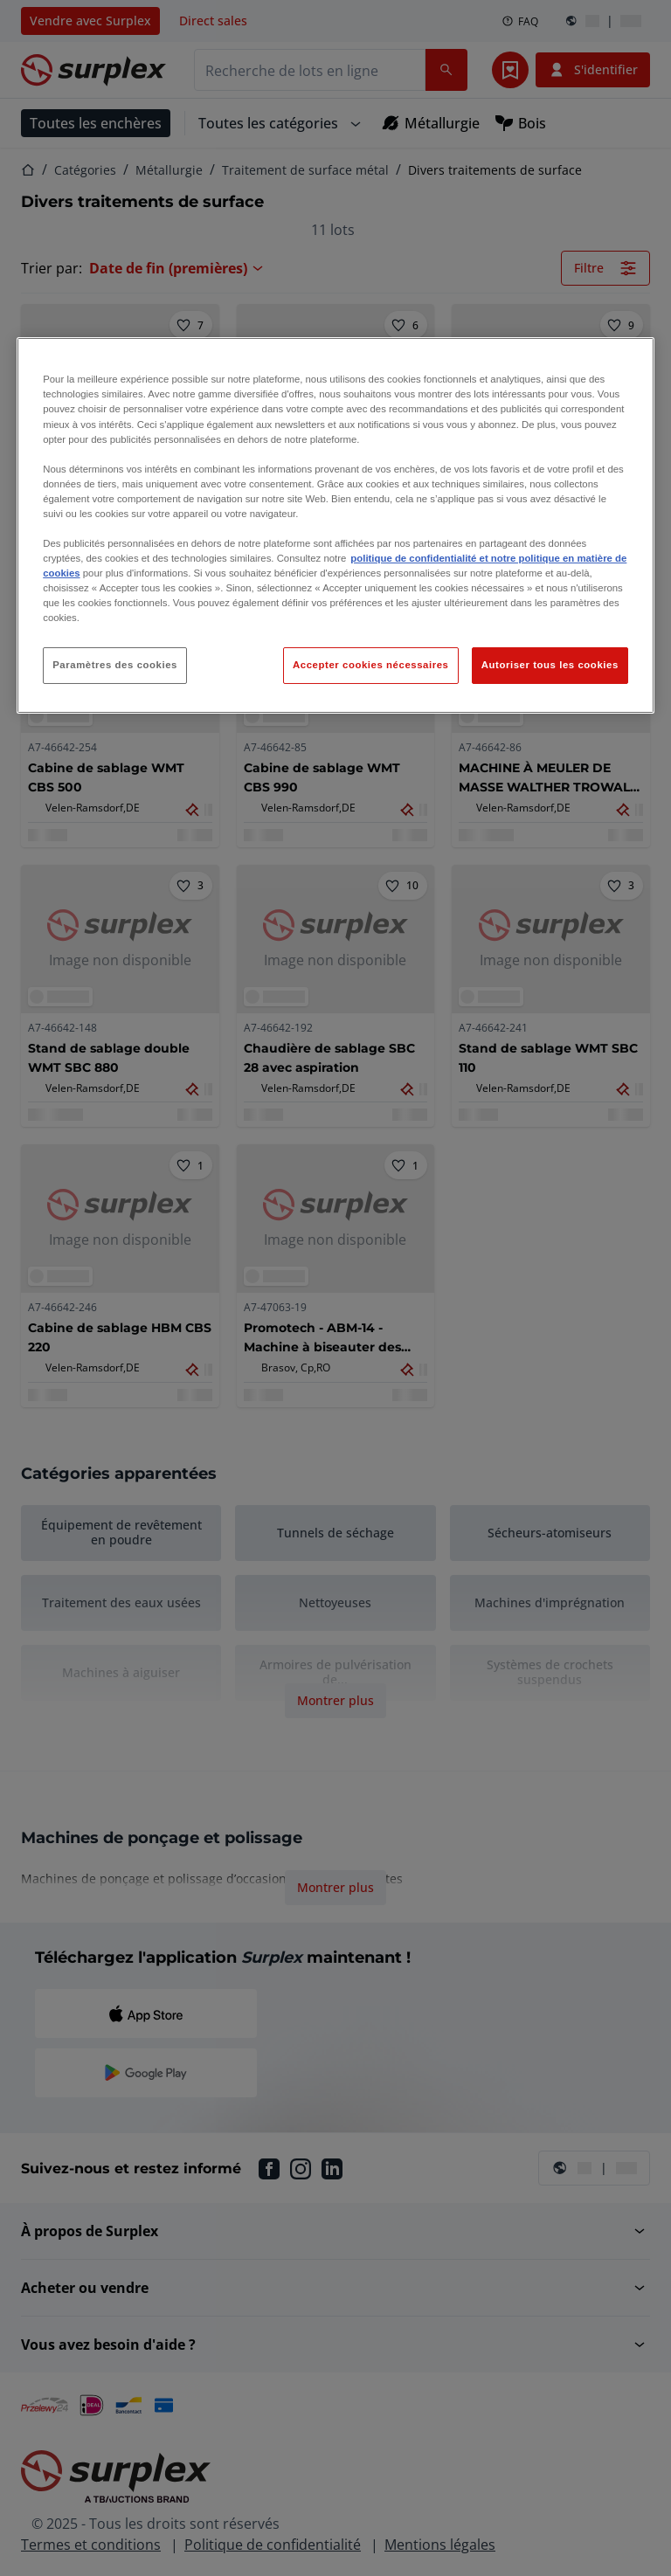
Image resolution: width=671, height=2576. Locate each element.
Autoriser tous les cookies (550, 665)
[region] (335, 525)
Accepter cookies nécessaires (370, 665)
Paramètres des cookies (114, 665)
